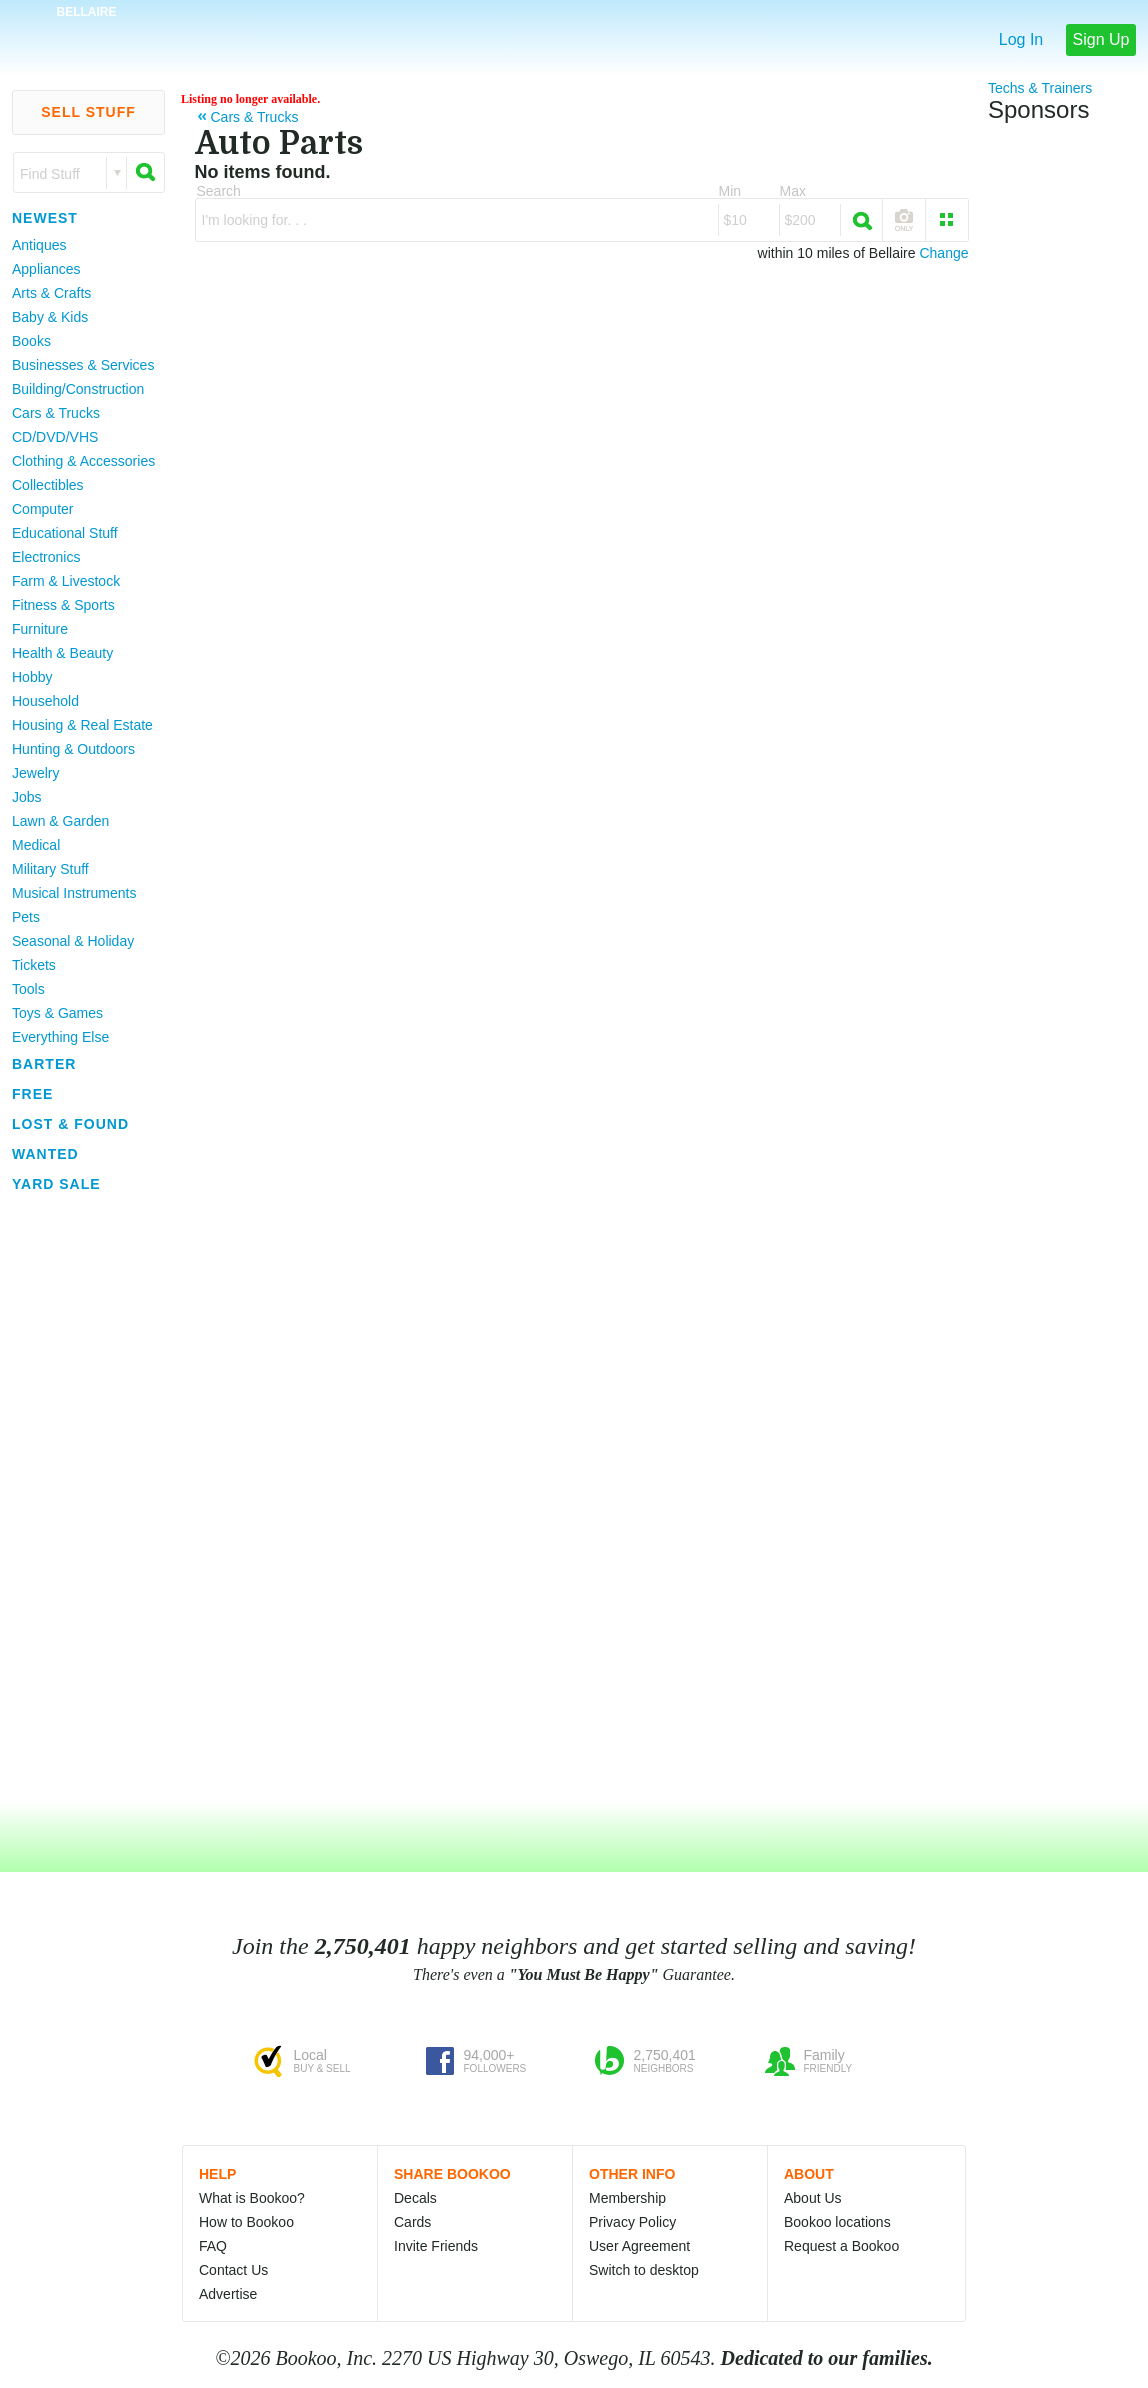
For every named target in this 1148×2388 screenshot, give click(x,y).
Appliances (46, 269)
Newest (45, 218)
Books (31, 341)
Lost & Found (70, 1124)
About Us (813, 2198)
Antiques (39, 245)
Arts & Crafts (51, 293)
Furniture (40, 629)
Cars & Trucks (56, 413)
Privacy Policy (632, 2222)
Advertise (228, 2294)
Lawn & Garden (60, 821)
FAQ (213, 2246)
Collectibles (48, 485)
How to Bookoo (246, 2222)
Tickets (34, 965)
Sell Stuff (88, 112)
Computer (42, 509)
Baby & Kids (50, 317)
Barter (44, 1064)
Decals (415, 2198)
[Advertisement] (80, 1499)
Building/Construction (78, 389)
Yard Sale (56, 1184)
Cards (412, 2222)
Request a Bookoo (841, 2246)
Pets (26, 917)
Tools (28, 989)
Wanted (45, 1154)
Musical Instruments (74, 893)
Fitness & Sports (63, 605)
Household (45, 701)
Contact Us (233, 2270)
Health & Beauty (62, 653)
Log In (1021, 39)
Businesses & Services (83, 365)
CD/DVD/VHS (55, 437)
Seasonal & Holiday (73, 941)
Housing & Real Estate (82, 725)
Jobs (27, 797)
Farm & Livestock (66, 581)
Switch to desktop (644, 2270)
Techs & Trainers (1040, 88)
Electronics (46, 557)
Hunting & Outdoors (73, 749)
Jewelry (35, 773)
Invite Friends (436, 2246)
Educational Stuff (65, 533)
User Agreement (639, 2246)
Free (32, 1094)
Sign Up (1101, 39)
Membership (627, 2198)
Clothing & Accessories (83, 461)
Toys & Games (57, 1013)
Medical (36, 845)
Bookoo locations (837, 2222)
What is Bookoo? (252, 2198)
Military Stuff (50, 869)
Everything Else (60, 1037)
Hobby (32, 677)
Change (943, 253)
